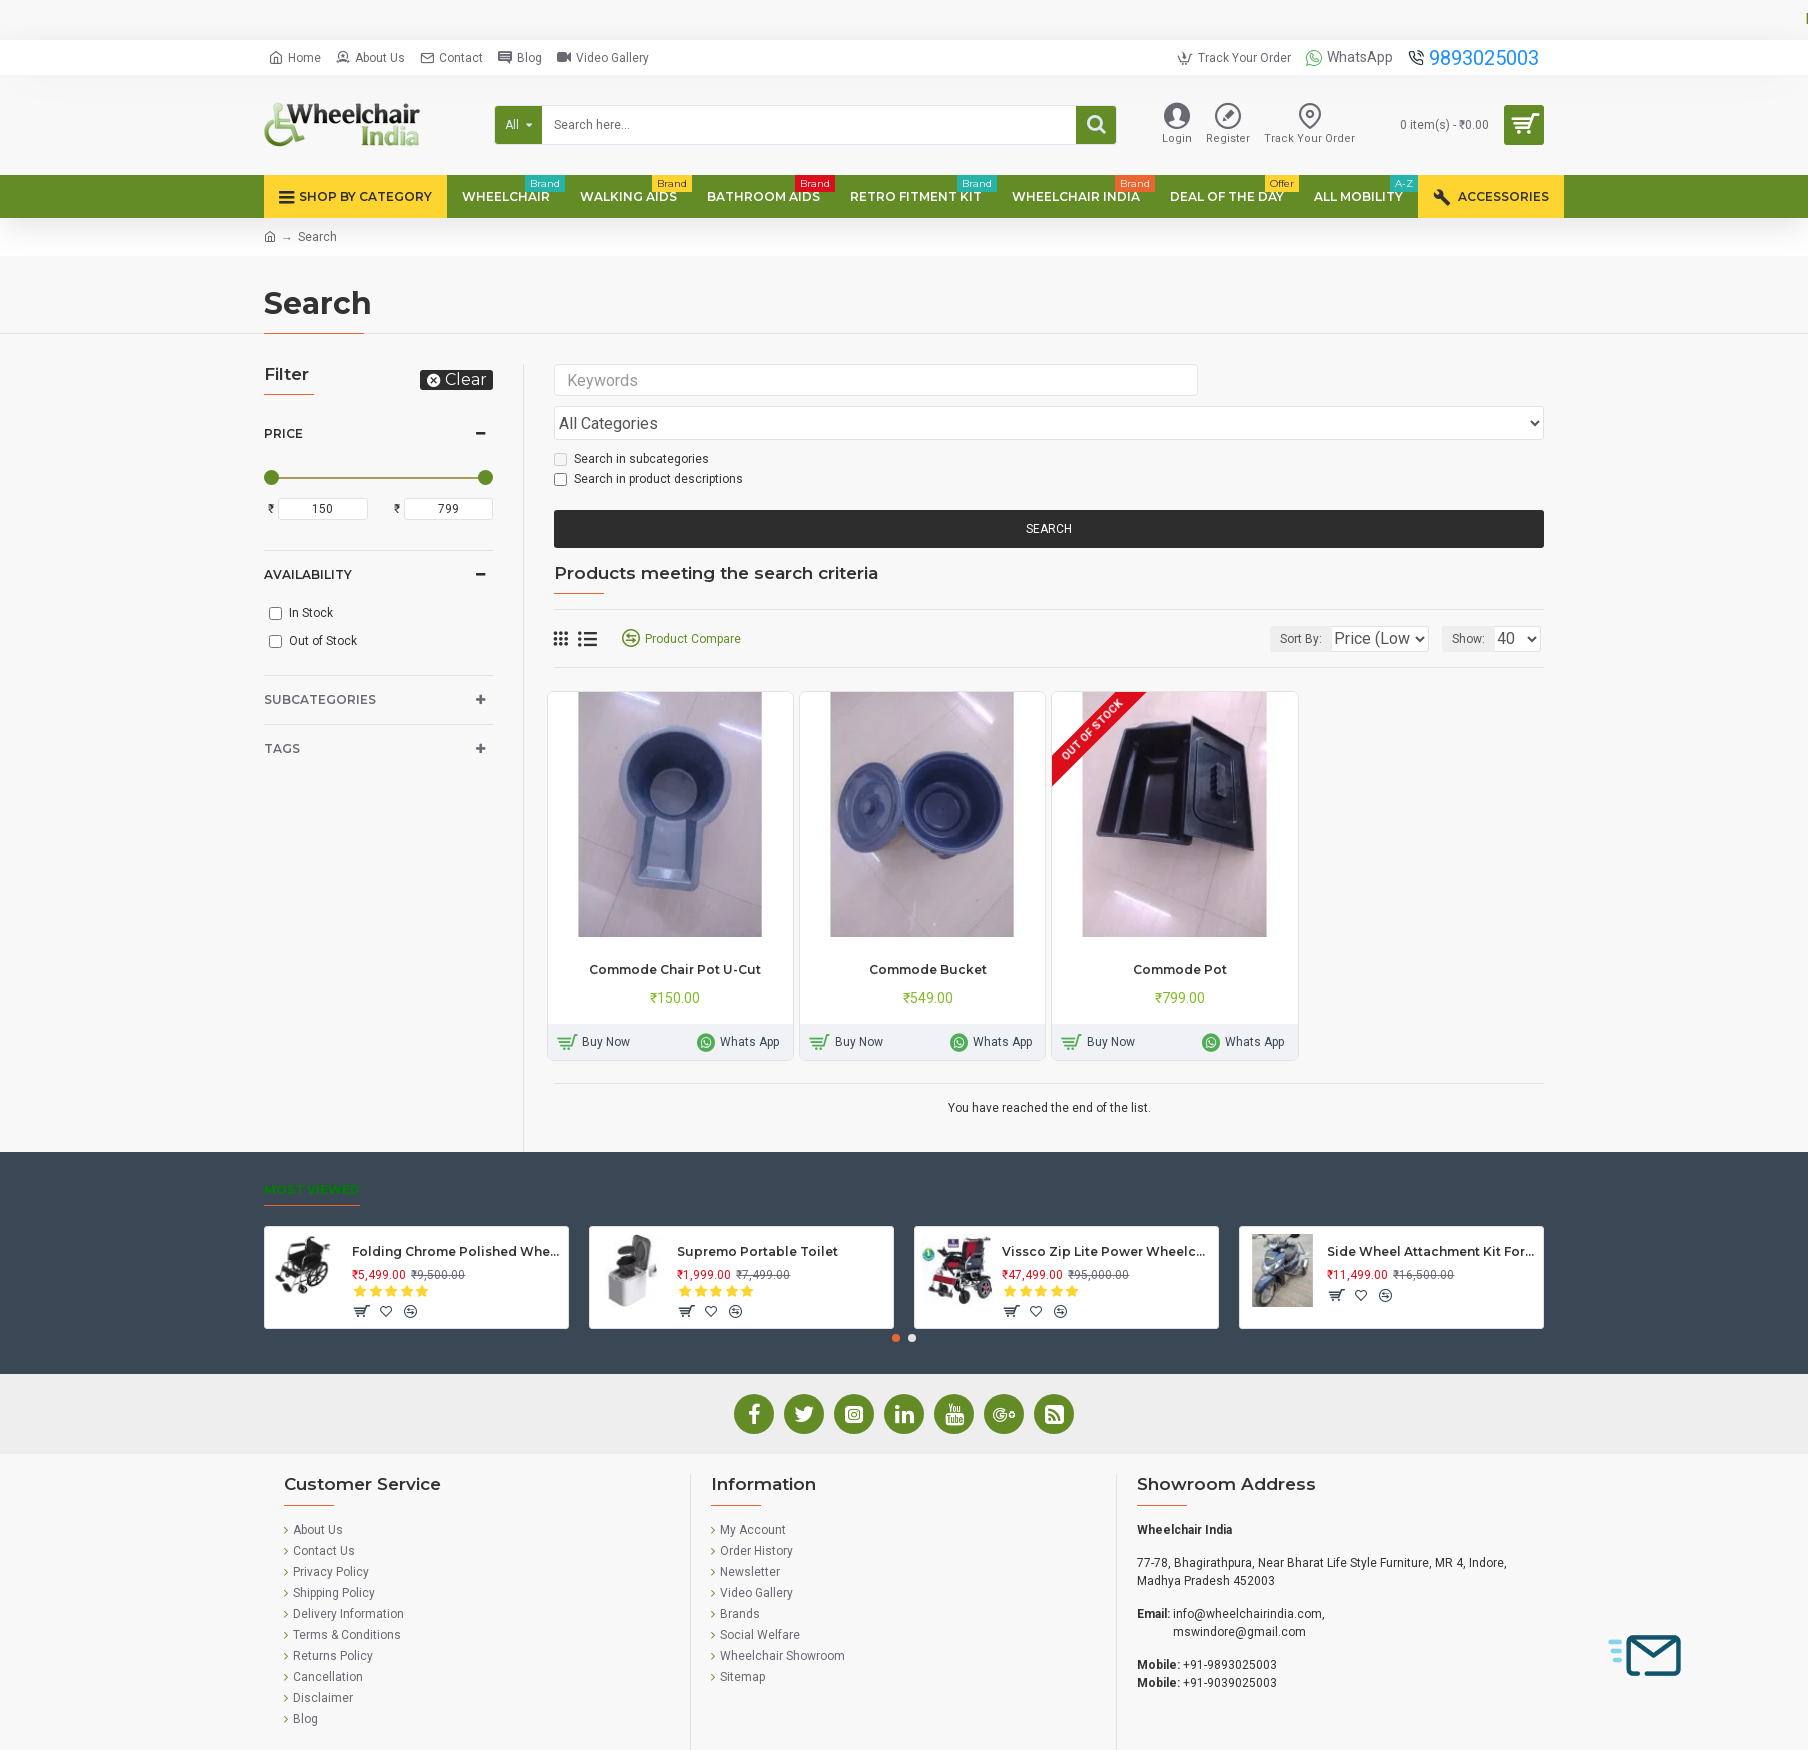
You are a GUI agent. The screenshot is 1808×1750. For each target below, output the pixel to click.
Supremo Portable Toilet (757, 1213)
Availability (308, 574)
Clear (466, 379)
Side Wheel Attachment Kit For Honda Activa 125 (1431, 1213)
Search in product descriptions (648, 441)
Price (283, 433)
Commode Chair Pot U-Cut (675, 931)
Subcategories (320, 699)
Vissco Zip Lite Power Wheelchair (1106, 1213)
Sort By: (1286, 601)
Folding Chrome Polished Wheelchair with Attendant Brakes (456, 1213)
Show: (1474, 601)
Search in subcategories (631, 421)
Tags (282, 748)
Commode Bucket (928, 931)
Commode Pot (1180, 931)
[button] (896, 1300)
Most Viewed (312, 1151)
